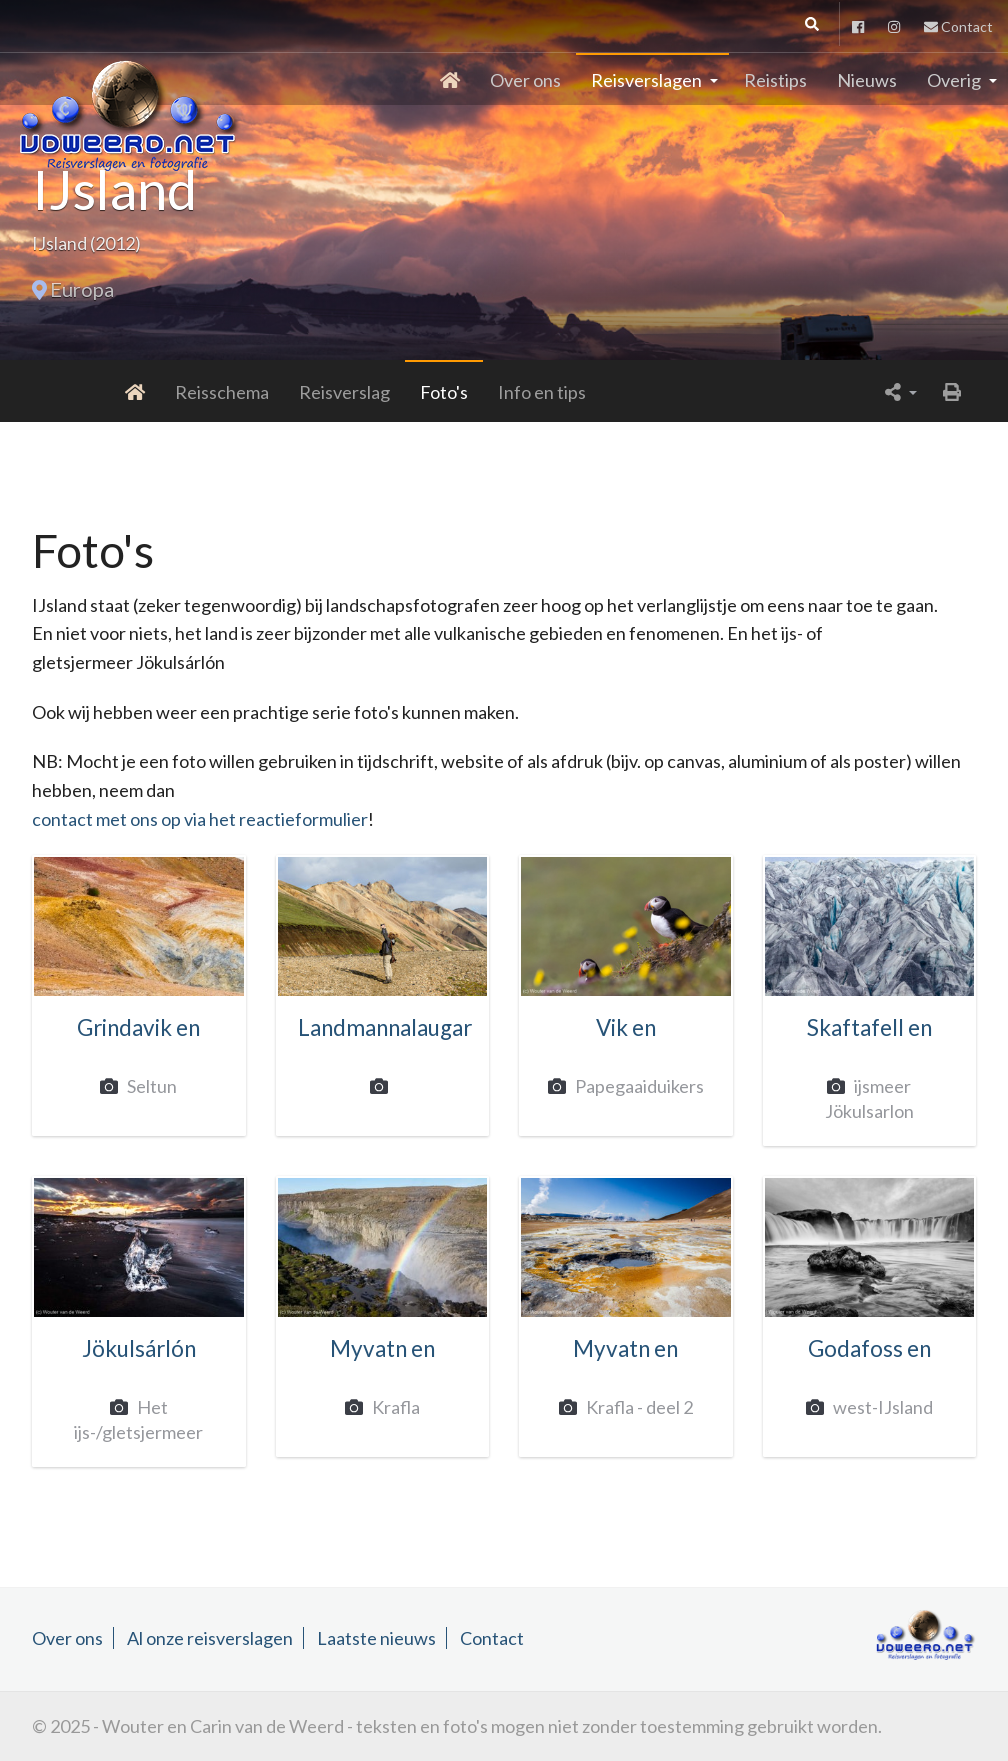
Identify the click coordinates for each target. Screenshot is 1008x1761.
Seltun (147, 1086)
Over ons (525, 80)
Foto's (361, 392)
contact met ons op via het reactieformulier (200, 819)
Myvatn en (382, 1348)
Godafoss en (869, 1348)
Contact (958, 26)
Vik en (626, 1027)
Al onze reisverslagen (210, 1638)
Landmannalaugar (385, 1027)
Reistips (775, 80)
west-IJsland (878, 1407)
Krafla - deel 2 (635, 1407)
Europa (82, 289)
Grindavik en (138, 1027)
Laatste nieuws (376, 1638)
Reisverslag (261, 392)
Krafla (391, 1407)
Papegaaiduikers (635, 1086)
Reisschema (139, 392)
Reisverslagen (646, 80)
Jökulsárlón (139, 1348)
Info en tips (459, 392)
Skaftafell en (869, 1027)
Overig (954, 80)
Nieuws (867, 80)
